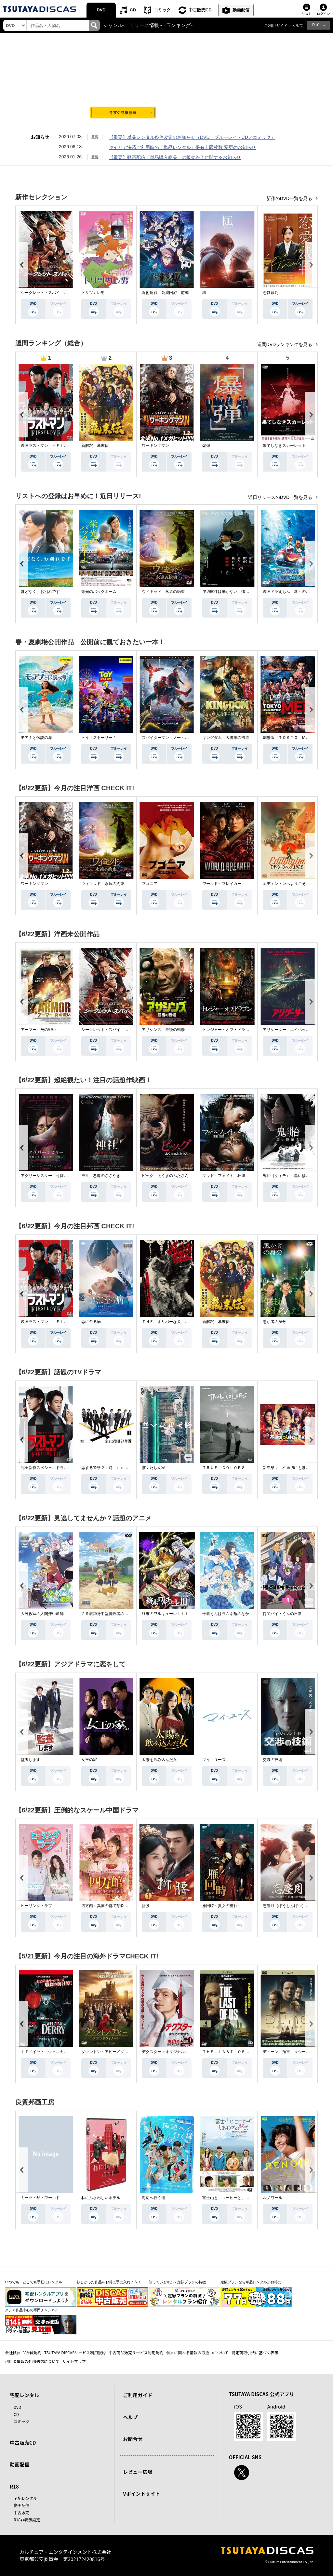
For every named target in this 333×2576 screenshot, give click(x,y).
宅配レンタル (25, 2498)
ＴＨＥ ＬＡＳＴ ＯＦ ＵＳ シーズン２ (241, 2051)
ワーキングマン (155, 445)
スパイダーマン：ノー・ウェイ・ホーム (177, 737)
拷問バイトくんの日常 (282, 1613)
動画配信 (241, 9)
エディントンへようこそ (284, 883)
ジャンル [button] (113, 25)
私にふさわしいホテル (100, 2198)
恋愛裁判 (270, 292)
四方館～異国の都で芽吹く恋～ (108, 1905)
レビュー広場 (137, 2471)
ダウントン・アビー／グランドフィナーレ (118, 2051)
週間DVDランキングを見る (285, 344)
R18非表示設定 (27, 2519)
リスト (307, 14)
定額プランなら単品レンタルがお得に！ (252, 2282)
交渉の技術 (272, 1759)
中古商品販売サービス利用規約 (136, 2352)
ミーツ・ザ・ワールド (40, 2198)
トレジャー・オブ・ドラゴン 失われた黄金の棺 (245, 1029)
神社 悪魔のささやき (100, 1175)
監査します (30, 1759)
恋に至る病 (91, 1321)
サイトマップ (74, 2361)
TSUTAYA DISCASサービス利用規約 (75, 2352)
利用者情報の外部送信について (32, 2361)
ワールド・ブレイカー (221, 883)
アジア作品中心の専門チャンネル (32, 2310)
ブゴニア (149, 883)
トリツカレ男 (93, 292)
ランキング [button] (178, 25)
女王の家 (89, 1759)
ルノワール (272, 2198)
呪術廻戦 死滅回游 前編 (165, 292)
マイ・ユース (214, 1759)
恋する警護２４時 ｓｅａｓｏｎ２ (112, 1467)
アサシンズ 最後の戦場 (163, 1029)
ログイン (323, 14)
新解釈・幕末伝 (95, 445)
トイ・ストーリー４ (98, 737)
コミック (162, 9)
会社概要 (12, 2352)
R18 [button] (315, 25)
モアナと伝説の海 (36, 737)
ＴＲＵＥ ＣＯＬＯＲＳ (223, 1467)
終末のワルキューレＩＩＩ (165, 1613)
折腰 (146, 1905)
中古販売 (21, 2512)
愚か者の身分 (274, 1321)
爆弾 (206, 445)
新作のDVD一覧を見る (289, 198)
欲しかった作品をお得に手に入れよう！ (109, 2282)
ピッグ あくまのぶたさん (165, 1175)
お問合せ (132, 2439)
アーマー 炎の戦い (38, 1029)
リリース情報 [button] (144, 25)
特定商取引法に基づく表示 (255, 2352)
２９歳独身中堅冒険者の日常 (106, 1613)
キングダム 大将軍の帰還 (225, 737)
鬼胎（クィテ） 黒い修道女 (288, 1175)
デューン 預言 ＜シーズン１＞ (292, 2051)
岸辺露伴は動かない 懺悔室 (227, 591)
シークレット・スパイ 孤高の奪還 (52, 292)
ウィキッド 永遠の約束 (163, 591)
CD (133, 9)
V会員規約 (32, 2352)
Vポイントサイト (141, 2493)
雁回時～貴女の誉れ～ (221, 1905)
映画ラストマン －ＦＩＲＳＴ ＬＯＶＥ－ (60, 445)
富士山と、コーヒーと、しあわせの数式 (237, 2198)
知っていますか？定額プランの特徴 (177, 2282)
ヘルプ (297, 25)
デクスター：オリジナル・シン (169, 2051)
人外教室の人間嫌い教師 (42, 1613)
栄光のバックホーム (98, 591)
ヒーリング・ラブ (36, 1905)
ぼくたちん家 (153, 1467)
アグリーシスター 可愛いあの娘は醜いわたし (62, 1175)
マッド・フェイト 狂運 (223, 1175)
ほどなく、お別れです (40, 591)
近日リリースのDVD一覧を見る (280, 497)
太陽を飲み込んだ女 (159, 1759)
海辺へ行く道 (153, 2198)
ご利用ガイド (275, 25)
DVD (101, 9)
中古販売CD (200, 9)
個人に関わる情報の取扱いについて (197, 2352)
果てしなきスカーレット (284, 445)
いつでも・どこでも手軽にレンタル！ (35, 2282)
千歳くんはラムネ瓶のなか (225, 1613)
